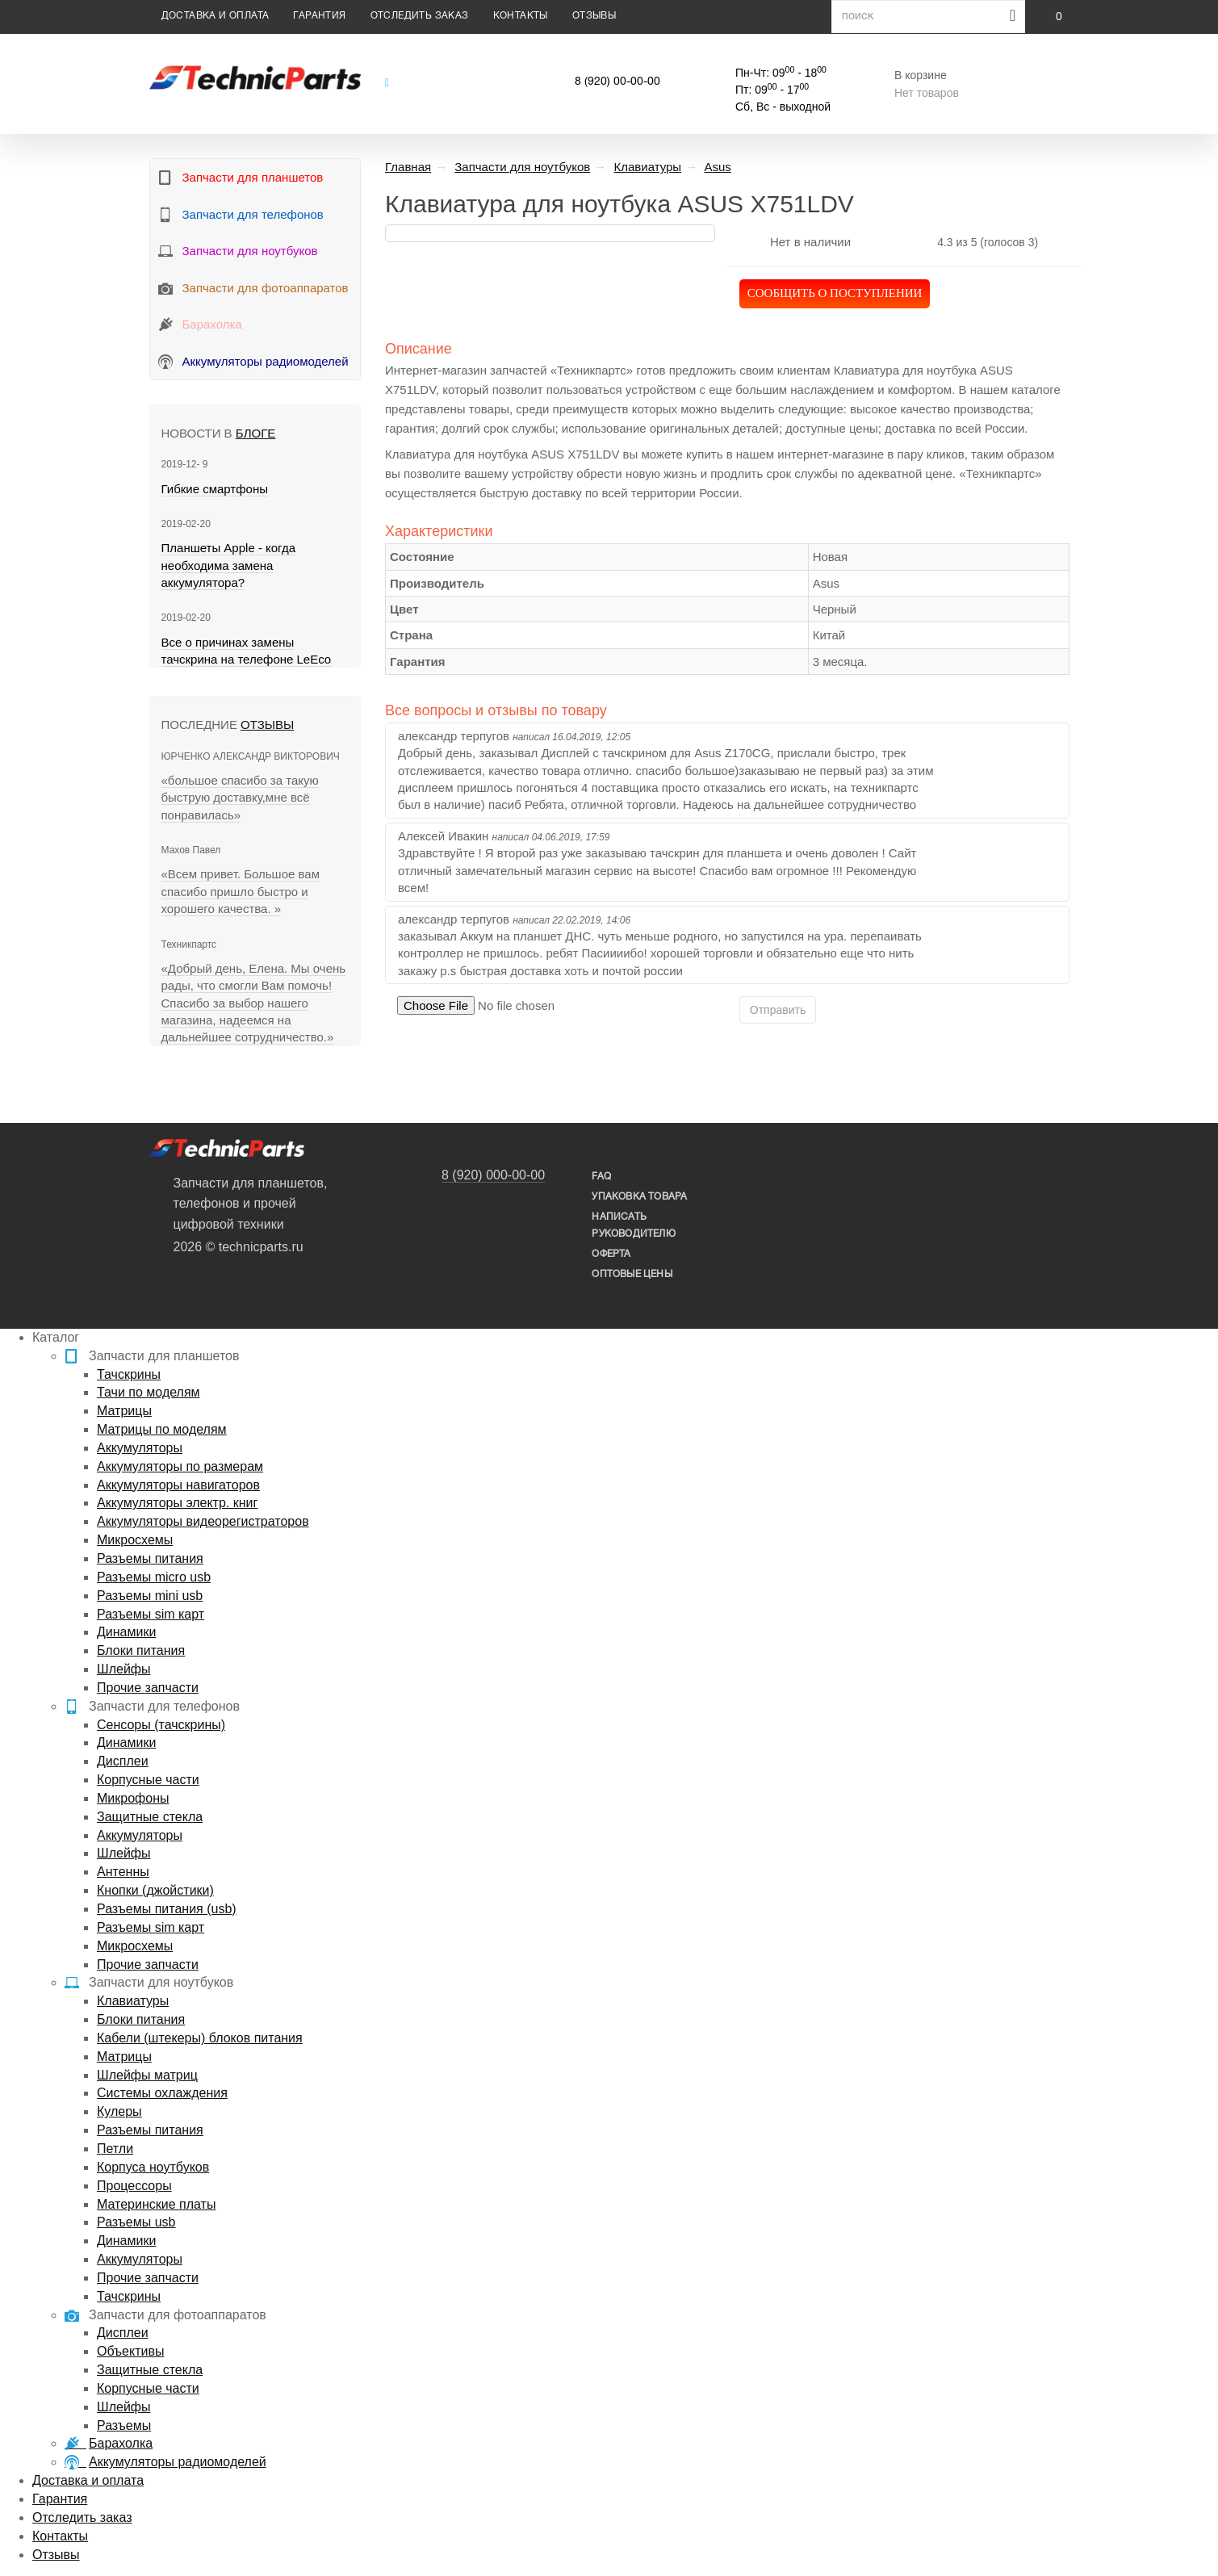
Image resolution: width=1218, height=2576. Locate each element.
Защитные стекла (150, 1817)
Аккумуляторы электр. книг (177, 1503)
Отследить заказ (419, 15)
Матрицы (124, 1411)
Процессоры (134, 2186)
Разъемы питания (150, 1558)
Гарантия (319, 15)
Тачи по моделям (148, 1392)
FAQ (601, 1176)
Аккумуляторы (139, 1448)
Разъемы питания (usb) (166, 1909)
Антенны (123, 1872)
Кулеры (119, 2111)
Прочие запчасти (148, 1687)
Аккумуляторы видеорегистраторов (203, 1521)
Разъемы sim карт (150, 1614)
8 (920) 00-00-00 (617, 82)
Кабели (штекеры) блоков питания (200, 2038)
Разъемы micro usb (154, 1577)
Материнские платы (156, 2204)
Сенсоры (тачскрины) (161, 1725)
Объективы (130, 2351)
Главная (408, 167)
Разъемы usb (136, 2222)
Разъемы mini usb (150, 1595)
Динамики (126, 1632)
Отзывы (594, 15)
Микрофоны (133, 1798)
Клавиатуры (133, 2001)
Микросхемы (135, 1540)
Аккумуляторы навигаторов (178, 1485)
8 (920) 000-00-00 (493, 1175)
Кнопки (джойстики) (155, 1890)
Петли (115, 2148)
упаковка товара (639, 1196)
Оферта (611, 1254)
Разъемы (124, 2425)
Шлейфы (124, 1669)
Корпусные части (148, 1779)
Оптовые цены (632, 1274)
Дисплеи (123, 1761)
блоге (255, 433)
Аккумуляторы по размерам (180, 1466)
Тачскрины (129, 1374)
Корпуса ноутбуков (153, 2167)
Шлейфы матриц (147, 2075)
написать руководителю (633, 1225)
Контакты (520, 15)
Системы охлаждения (162, 2093)
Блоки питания (141, 1650)
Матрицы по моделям (162, 1429)
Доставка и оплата (215, 15)
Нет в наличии (810, 242)
